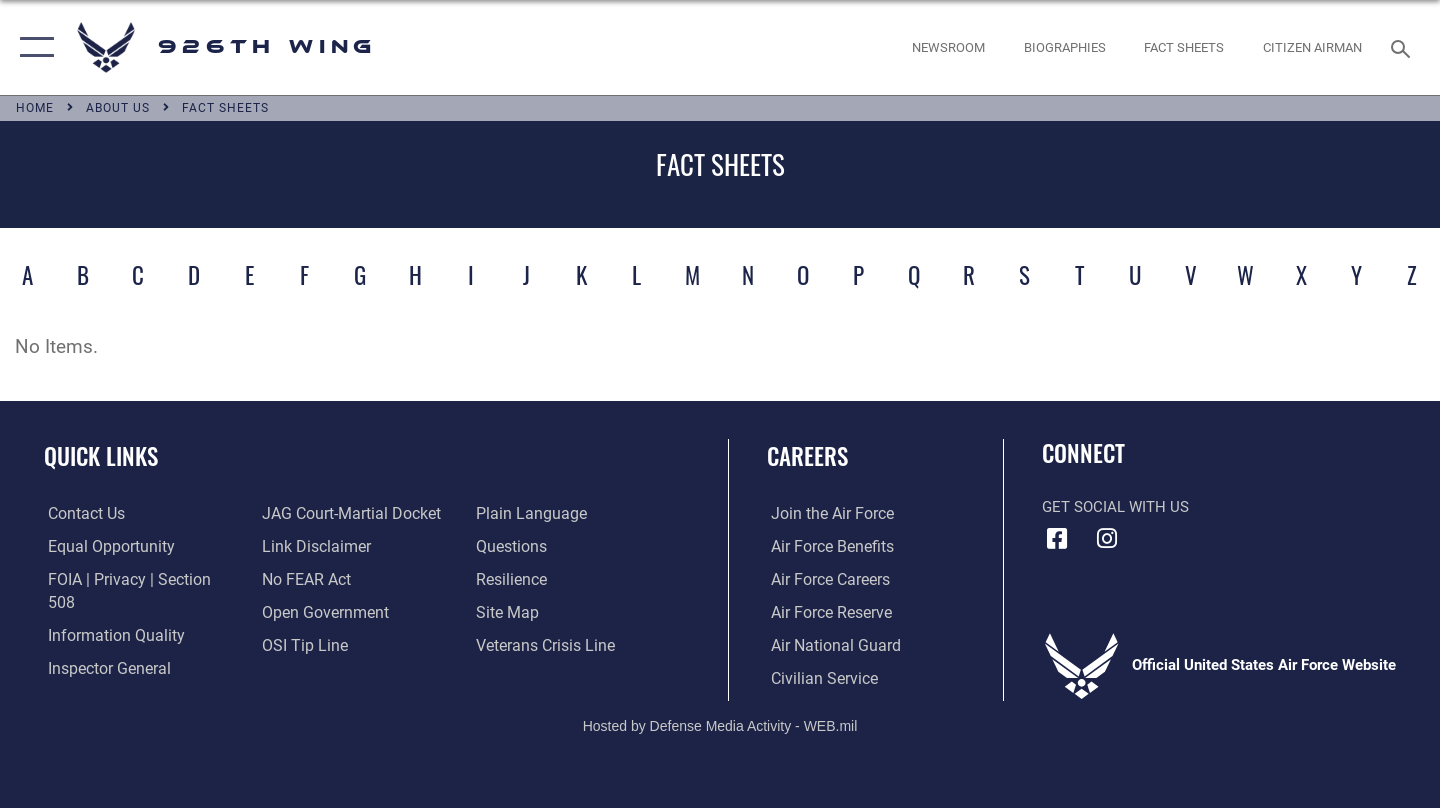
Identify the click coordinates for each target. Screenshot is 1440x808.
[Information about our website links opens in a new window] (313, 547)
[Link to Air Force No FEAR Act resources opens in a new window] (304, 579)
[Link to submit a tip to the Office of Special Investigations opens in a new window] (301, 645)
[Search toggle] (1403, 47)
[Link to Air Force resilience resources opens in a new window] (511, 579)
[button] (32, 47)
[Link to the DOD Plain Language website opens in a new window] (527, 514)
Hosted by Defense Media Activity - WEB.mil (720, 724)
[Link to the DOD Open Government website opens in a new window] (320, 612)
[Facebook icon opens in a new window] (1057, 539)
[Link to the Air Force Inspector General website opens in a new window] (103, 645)
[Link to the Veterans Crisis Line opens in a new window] (544, 645)
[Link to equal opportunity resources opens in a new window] (103, 547)
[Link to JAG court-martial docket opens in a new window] (347, 514)
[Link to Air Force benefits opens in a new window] (826, 547)
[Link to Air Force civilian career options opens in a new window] (818, 678)
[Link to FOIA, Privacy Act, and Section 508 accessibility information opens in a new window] (135, 579)
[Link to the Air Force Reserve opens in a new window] (826, 612)
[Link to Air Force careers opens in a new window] (825, 579)
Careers (807, 456)
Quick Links (101, 456)
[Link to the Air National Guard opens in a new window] (828, 645)
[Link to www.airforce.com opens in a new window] (826, 514)
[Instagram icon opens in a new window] (1107, 539)
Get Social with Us (1115, 507)
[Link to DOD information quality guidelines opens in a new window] (108, 612)
